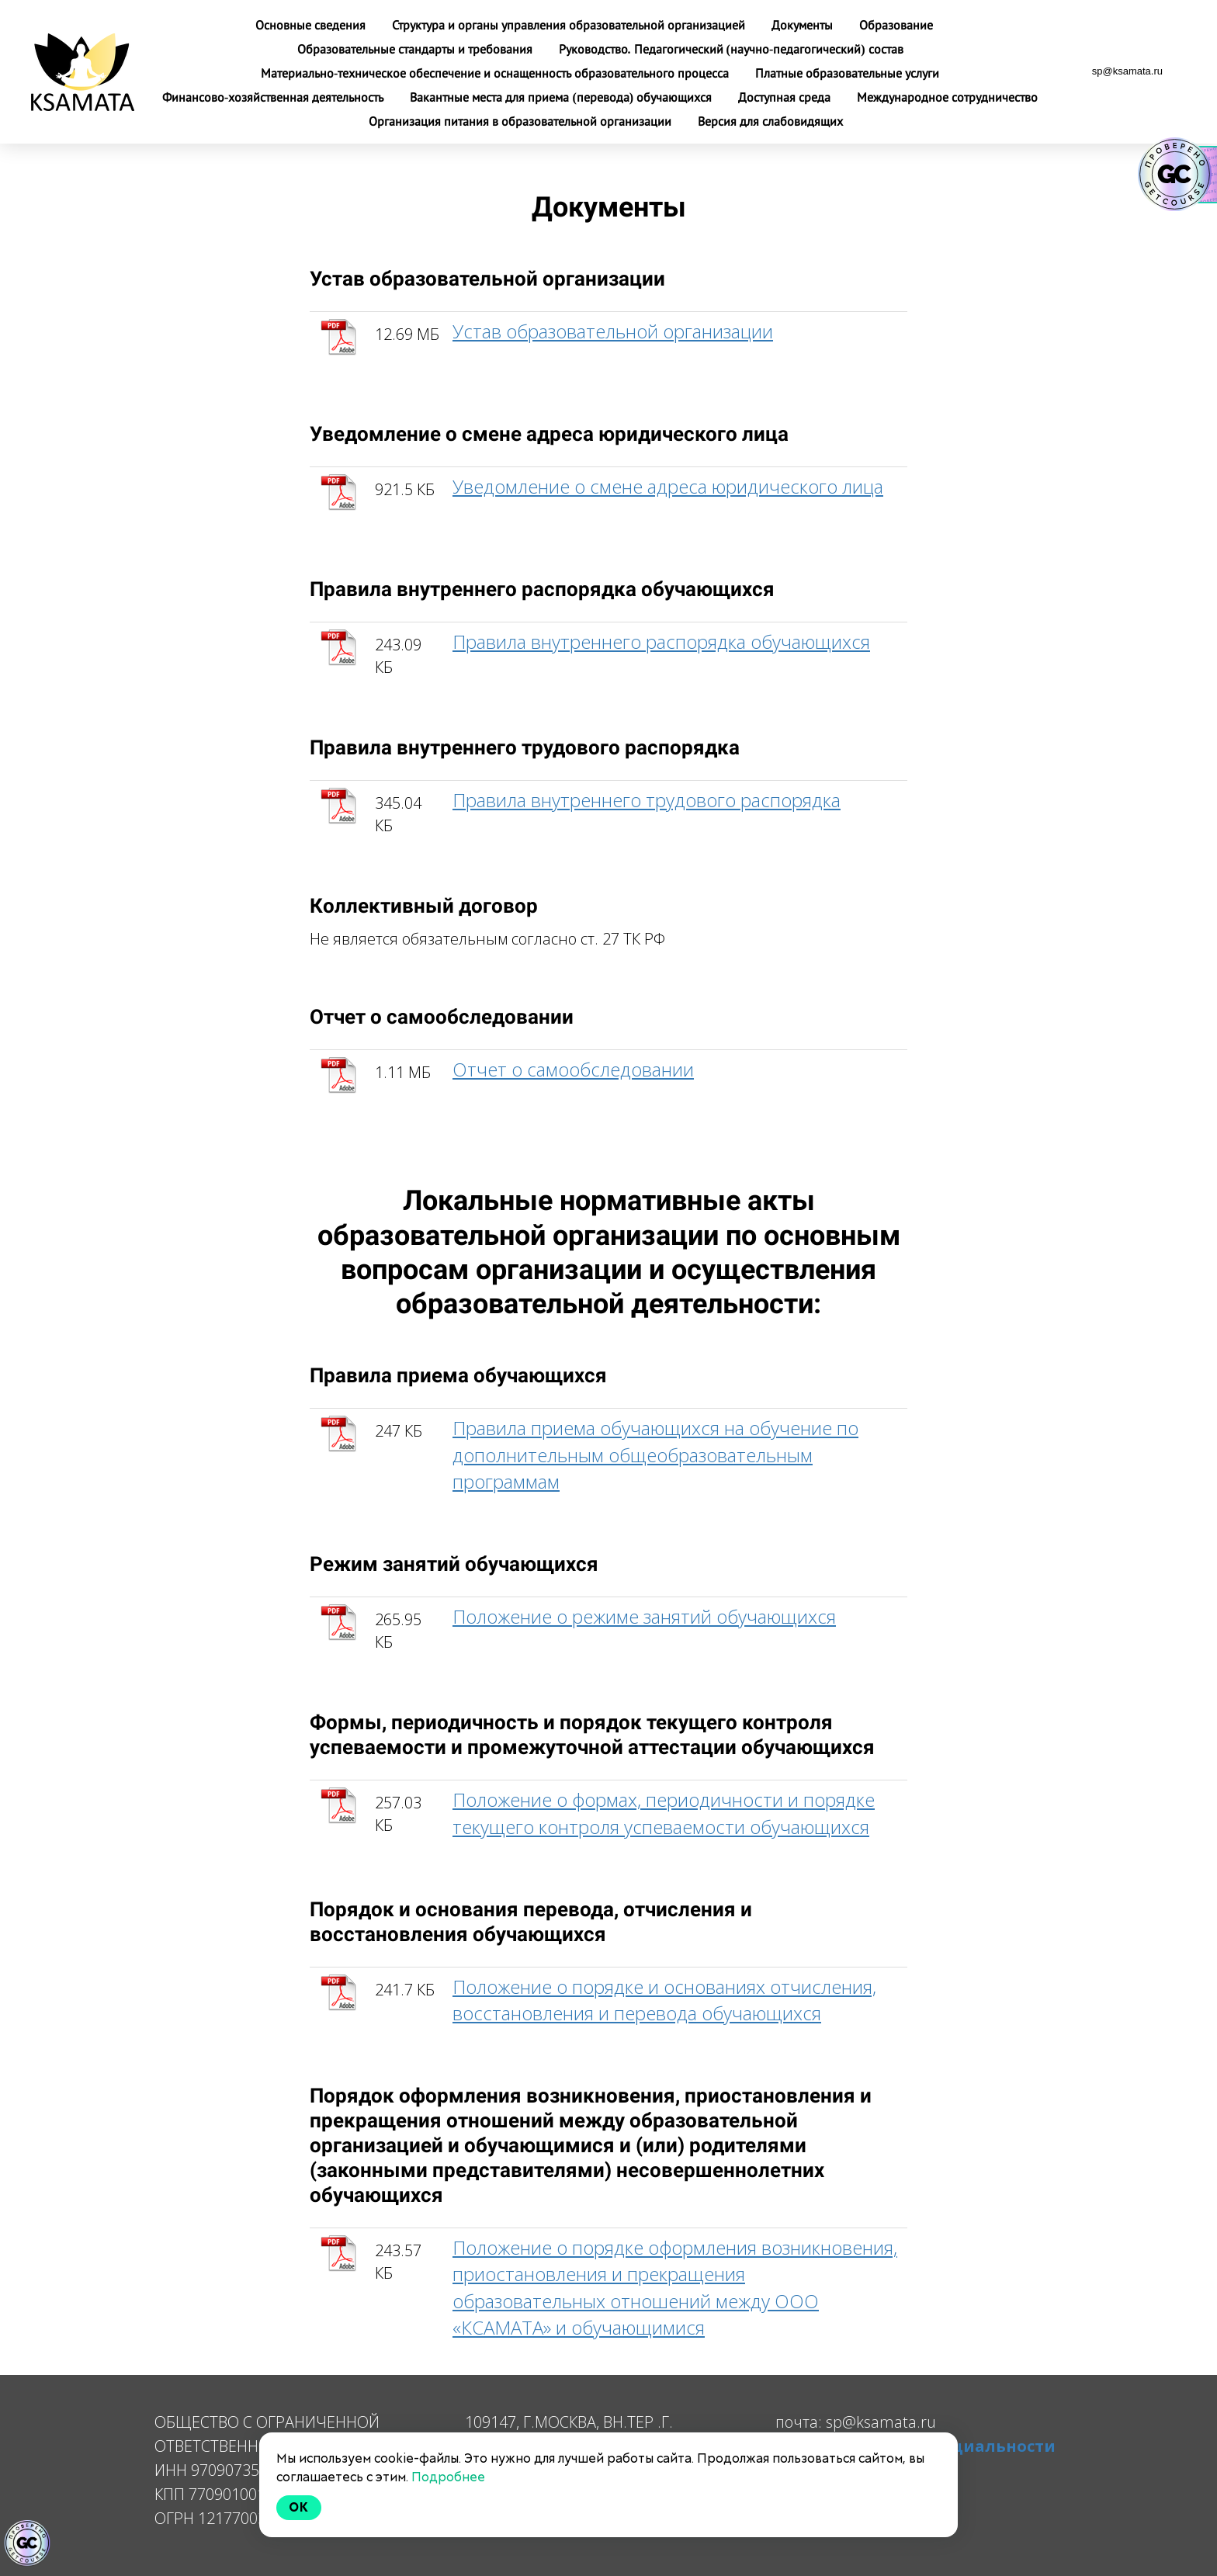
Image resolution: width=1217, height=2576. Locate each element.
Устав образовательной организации (612, 331)
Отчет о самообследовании (573, 1069)
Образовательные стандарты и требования (416, 49)
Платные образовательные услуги (847, 73)
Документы (803, 25)
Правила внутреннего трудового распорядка (646, 800)
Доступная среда (786, 97)
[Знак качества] (27, 2543)
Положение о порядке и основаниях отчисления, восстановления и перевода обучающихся (664, 2000)
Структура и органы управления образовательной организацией (570, 25)
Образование (896, 25)
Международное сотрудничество (947, 97)
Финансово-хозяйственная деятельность (274, 97)
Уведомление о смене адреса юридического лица (667, 486)
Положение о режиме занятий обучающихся (644, 1616)
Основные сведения (312, 25)
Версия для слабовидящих (770, 121)
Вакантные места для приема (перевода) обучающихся (562, 97)
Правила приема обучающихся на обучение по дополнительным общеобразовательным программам (655, 1454)
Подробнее (448, 2477)
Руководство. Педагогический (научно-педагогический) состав (731, 49)
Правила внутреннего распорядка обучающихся (661, 641)
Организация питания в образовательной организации (521, 121)
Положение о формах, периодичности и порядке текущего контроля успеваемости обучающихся (663, 1813)
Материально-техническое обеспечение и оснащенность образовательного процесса (496, 73)
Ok (299, 2507)
